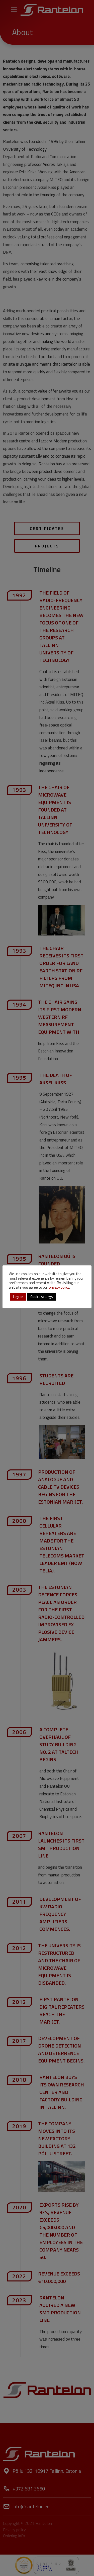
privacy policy (59, 1287)
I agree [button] (18, 1296)
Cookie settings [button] (41, 1296)
